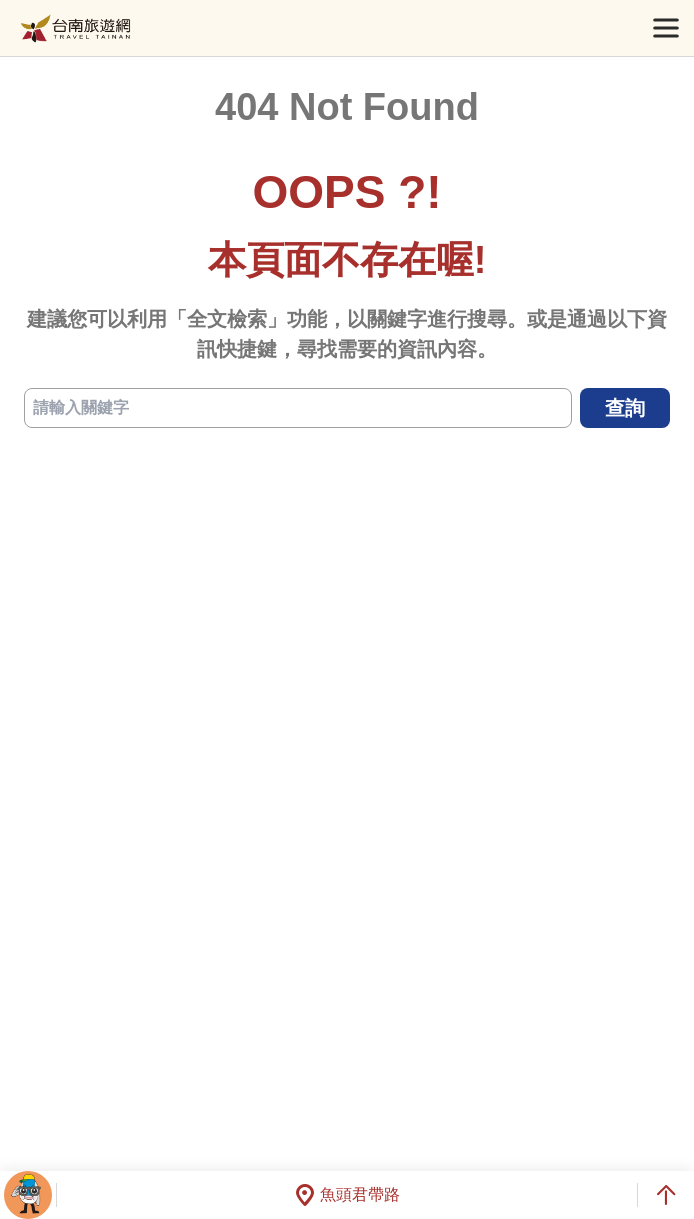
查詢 (625, 408)
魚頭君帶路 (347, 1195)
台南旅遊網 (75, 28)
